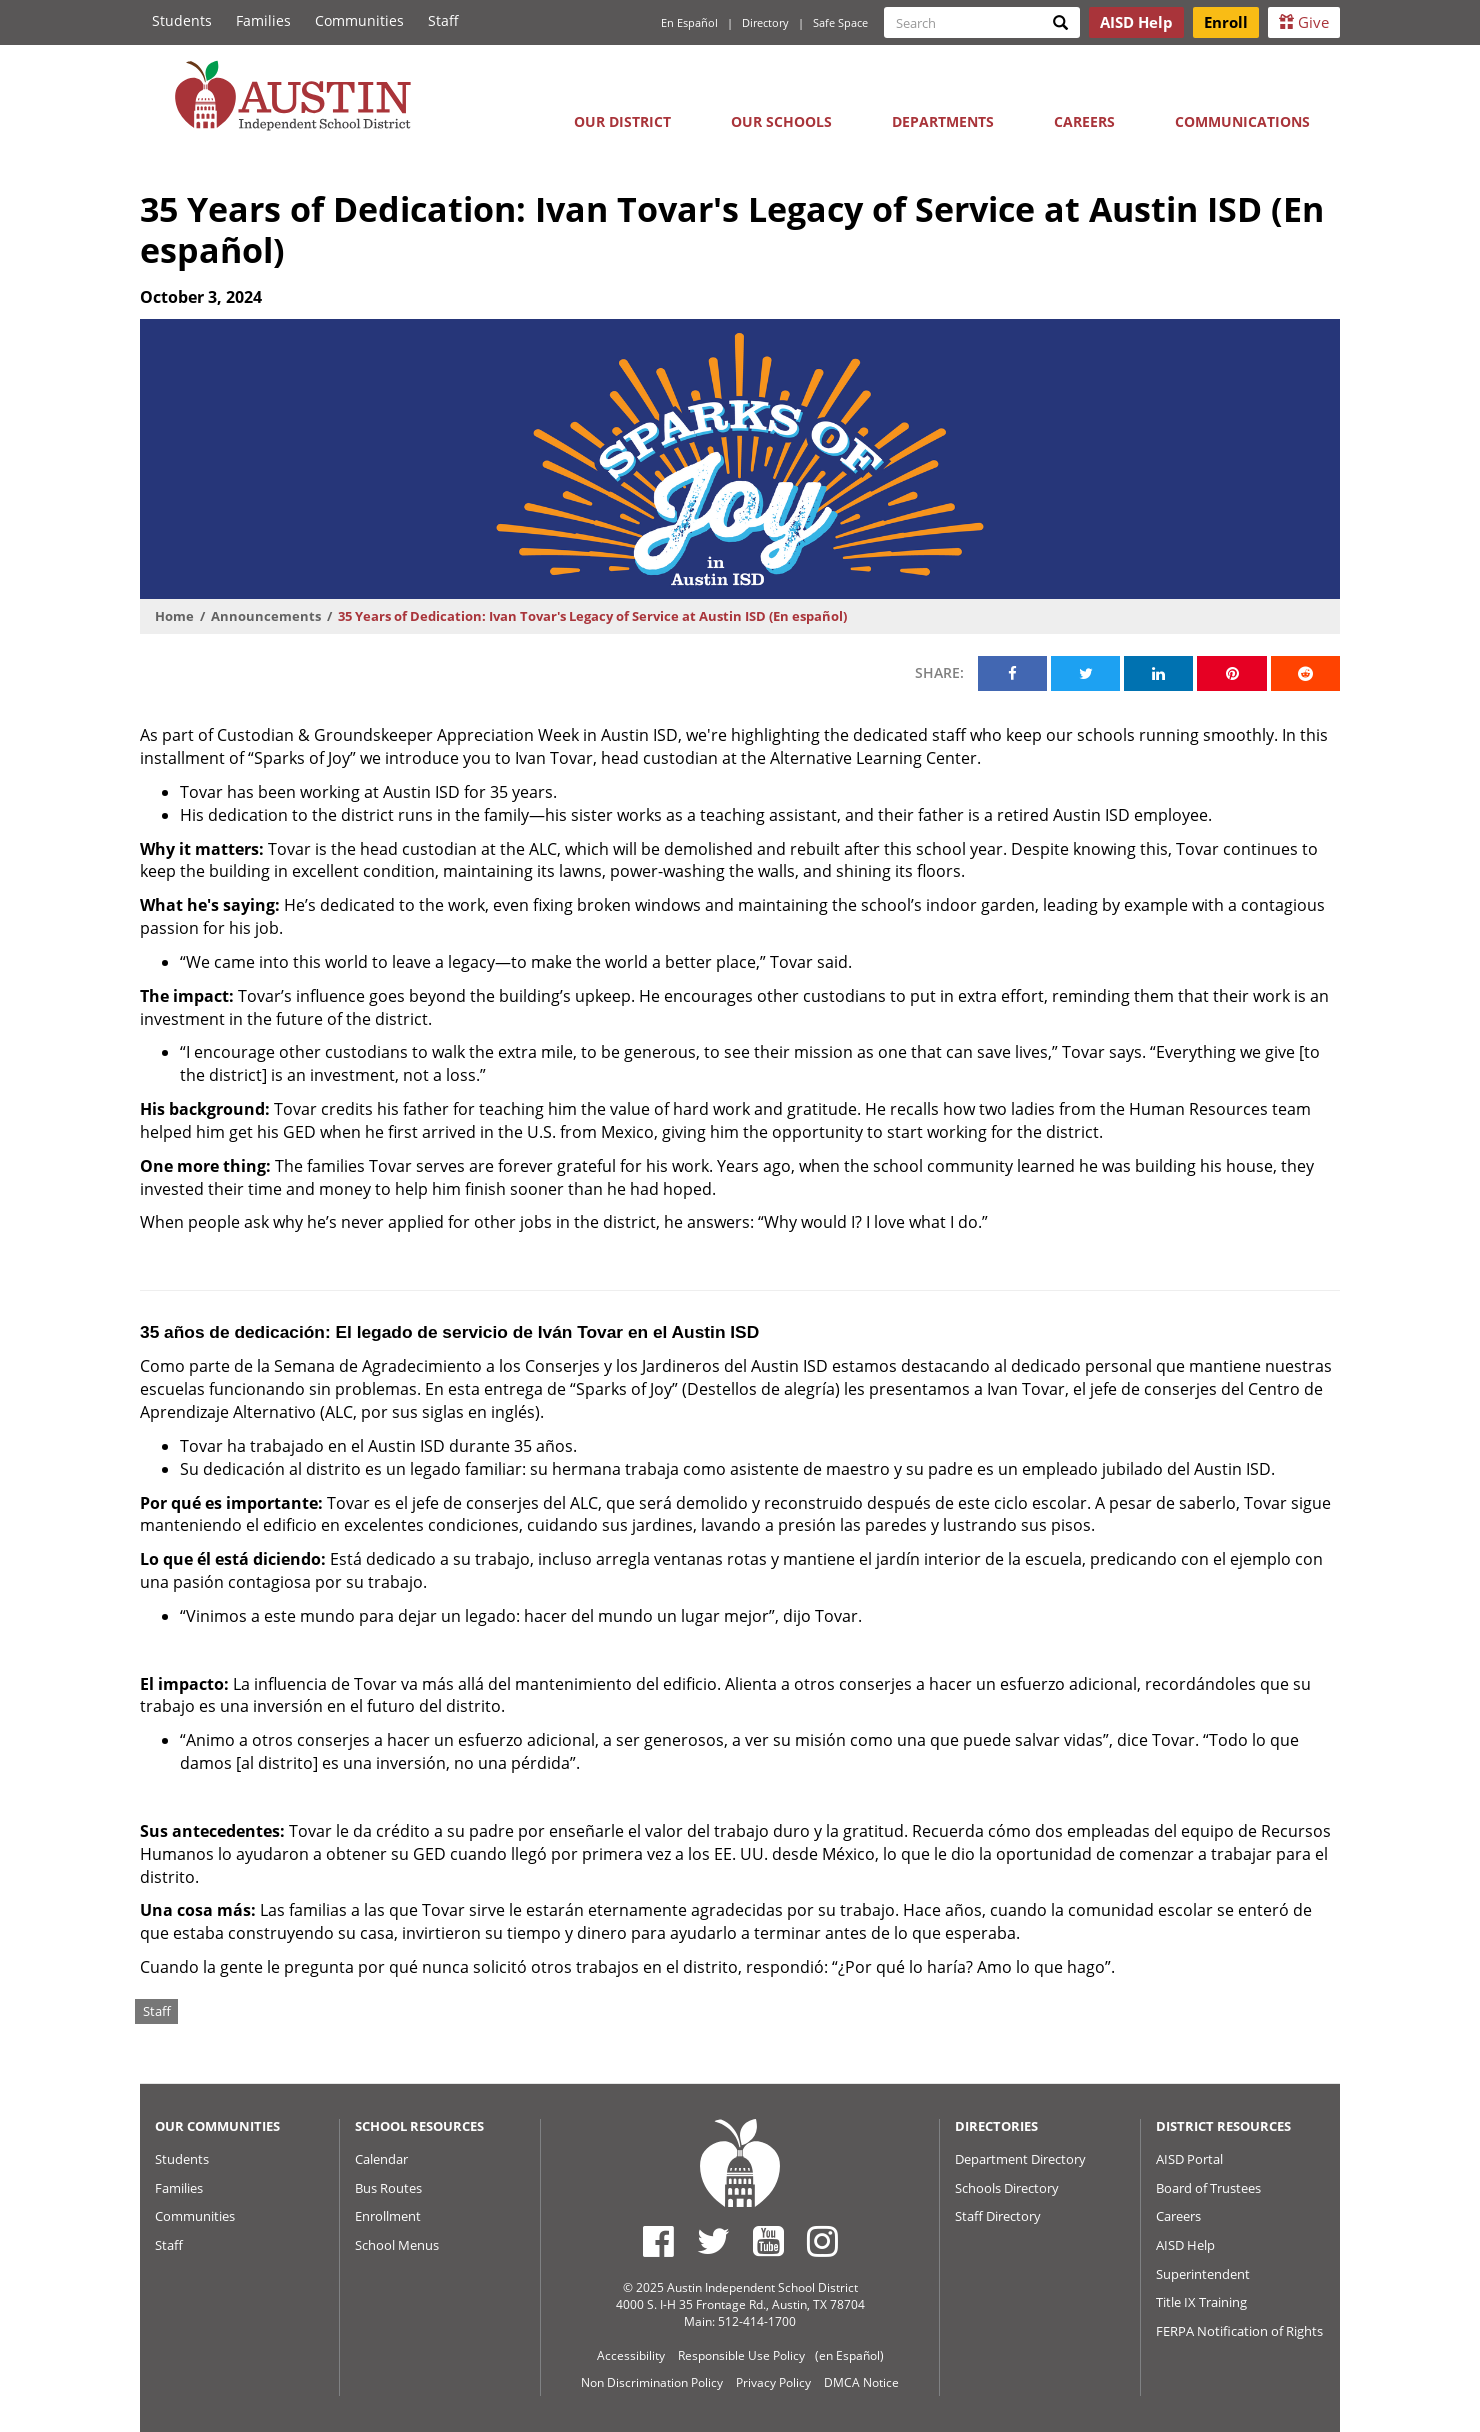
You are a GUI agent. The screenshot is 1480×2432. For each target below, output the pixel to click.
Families (263, 20)
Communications (1242, 121)
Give (1304, 22)
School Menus (397, 2245)
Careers (1084, 121)
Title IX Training (1201, 2302)
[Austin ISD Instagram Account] (822, 2241)
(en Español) (849, 2355)
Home (174, 616)
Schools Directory (1007, 2188)
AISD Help (1185, 2245)
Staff (443, 20)
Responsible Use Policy (741, 2355)
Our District (622, 121)
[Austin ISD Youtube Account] (768, 2241)
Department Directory (1020, 2159)
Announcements (266, 616)
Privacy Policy (773, 2382)
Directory (765, 22)
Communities (359, 20)
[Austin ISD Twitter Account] (713, 2241)
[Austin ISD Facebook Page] (658, 2241)
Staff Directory (998, 2216)
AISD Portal (1189, 2159)
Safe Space (840, 22)
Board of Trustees (1208, 2188)
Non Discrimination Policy (652, 2382)
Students (182, 20)
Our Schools (781, 121)
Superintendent (1203, 2274)
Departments (943, 121)
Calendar (381, 2159)
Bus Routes (388, 2188)
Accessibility (631, 2355)
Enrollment (388, 2216)
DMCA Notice (861, 2382)
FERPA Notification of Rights (1239, 2331)
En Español (689, 22)
